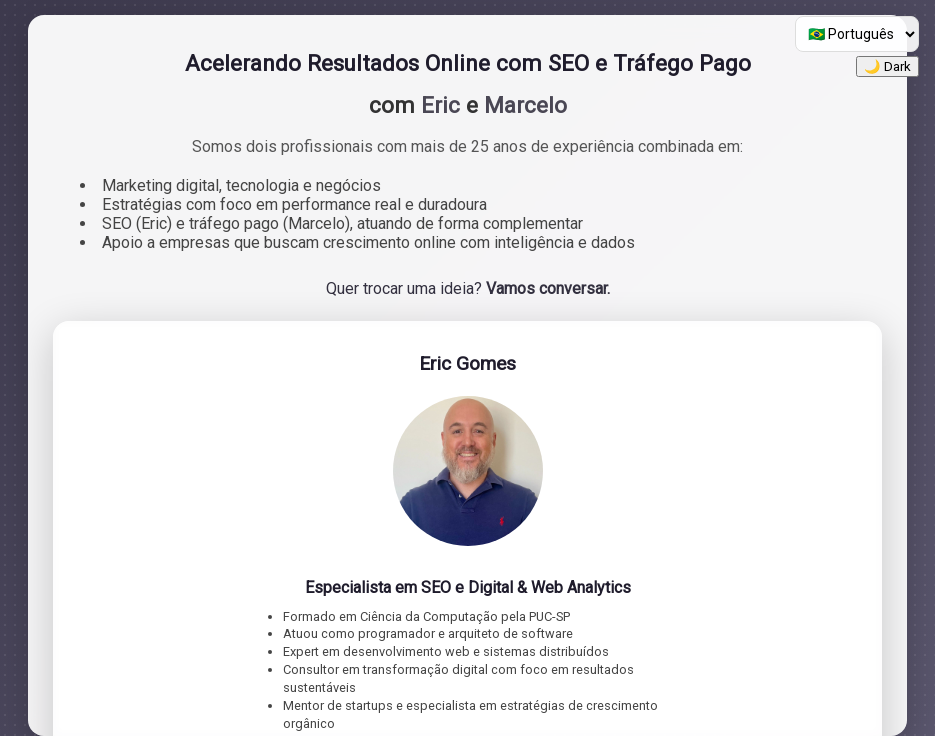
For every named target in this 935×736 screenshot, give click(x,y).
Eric (440, 105)
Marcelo (525, 105)
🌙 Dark (887, 66)
